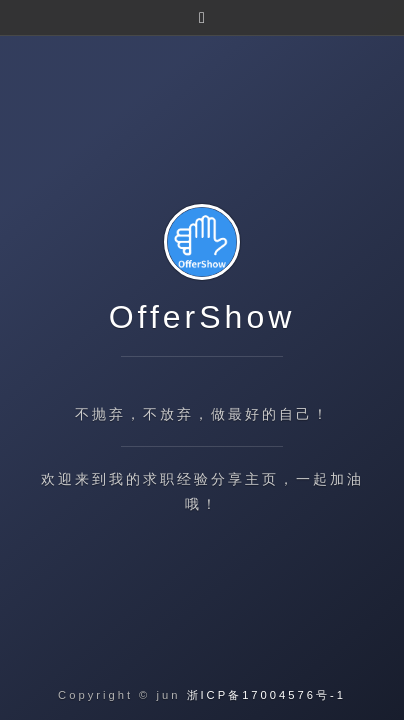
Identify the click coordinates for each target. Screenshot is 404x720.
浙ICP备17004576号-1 (266, 695)
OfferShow (202, 317)
